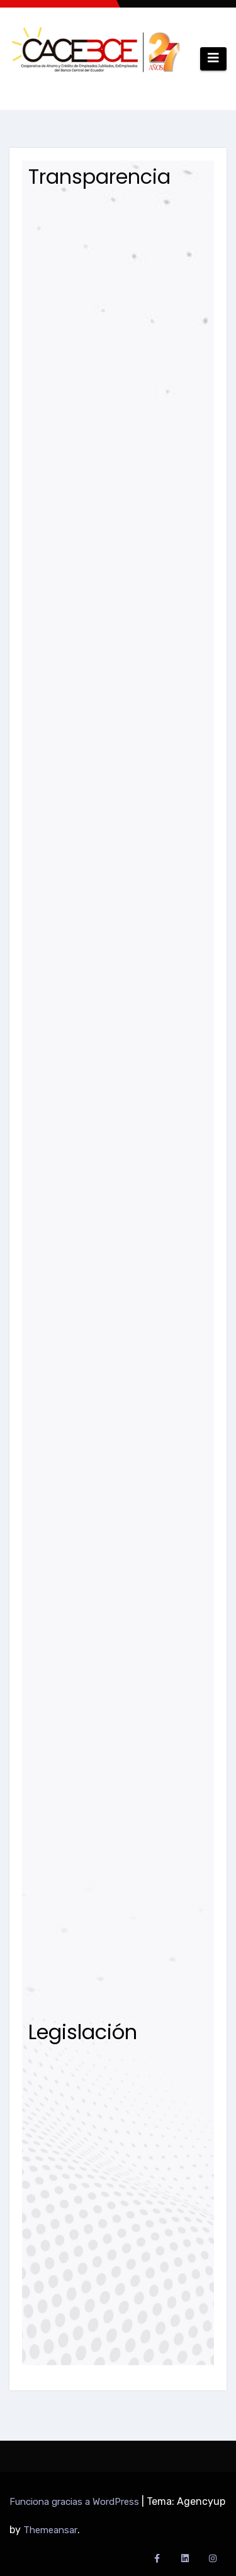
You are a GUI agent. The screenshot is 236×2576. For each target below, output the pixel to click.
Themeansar (50, 2530)
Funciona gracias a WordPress (75, 2501)
